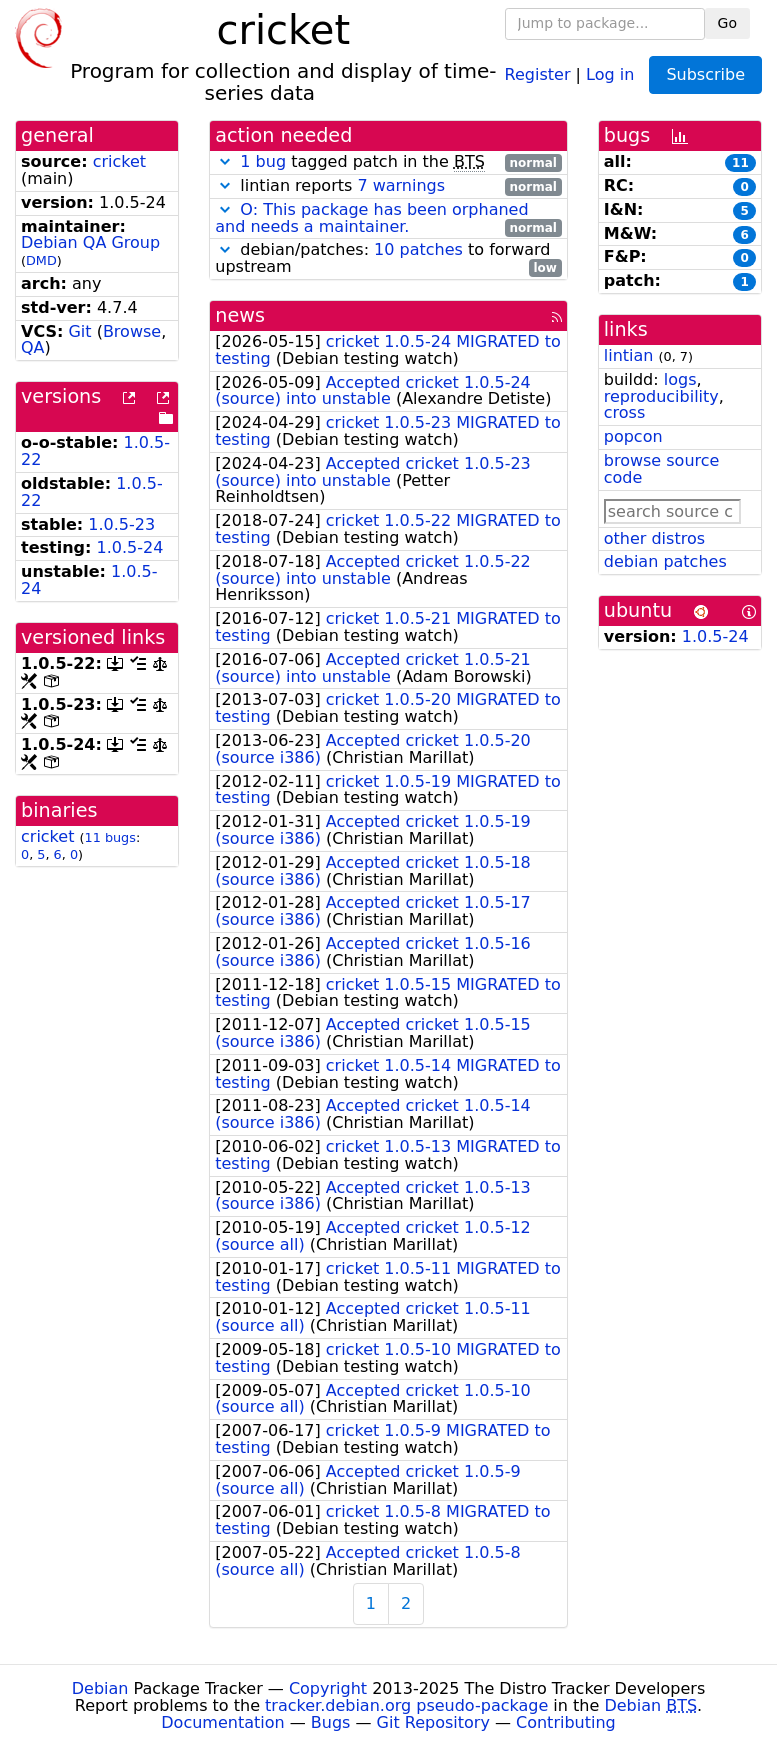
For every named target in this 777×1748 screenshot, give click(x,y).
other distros (654, 538)
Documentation (222, 1722)
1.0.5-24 (130, 547)
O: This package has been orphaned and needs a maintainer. (371, 218)
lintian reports (388, 186)
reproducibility (661, 396)
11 (740, 163)
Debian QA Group (90, 242)
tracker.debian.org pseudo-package (406, 1705)
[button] (225, 161)
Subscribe (705, 74)
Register (538, 73)
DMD (41, 260)
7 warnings (401, 185)
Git (79, 331)
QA (33, 347)
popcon (633, 436)
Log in (610, 73)
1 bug (263, 161)
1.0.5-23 (121, 524)
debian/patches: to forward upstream (388, 259)
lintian (629, 355)
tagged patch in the (388, 162)
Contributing (566, 1722)
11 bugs (110, 837)
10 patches (418, 249)
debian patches (665, 561)
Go (727, 23)
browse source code (662, 469)
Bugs (331, 1722)
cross (624, 412)
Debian (100, 1688)
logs (680, 379)
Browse (132, 331)
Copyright (328, 1688)
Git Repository (433, 1722)
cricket (119, 161)
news (240, 315)
